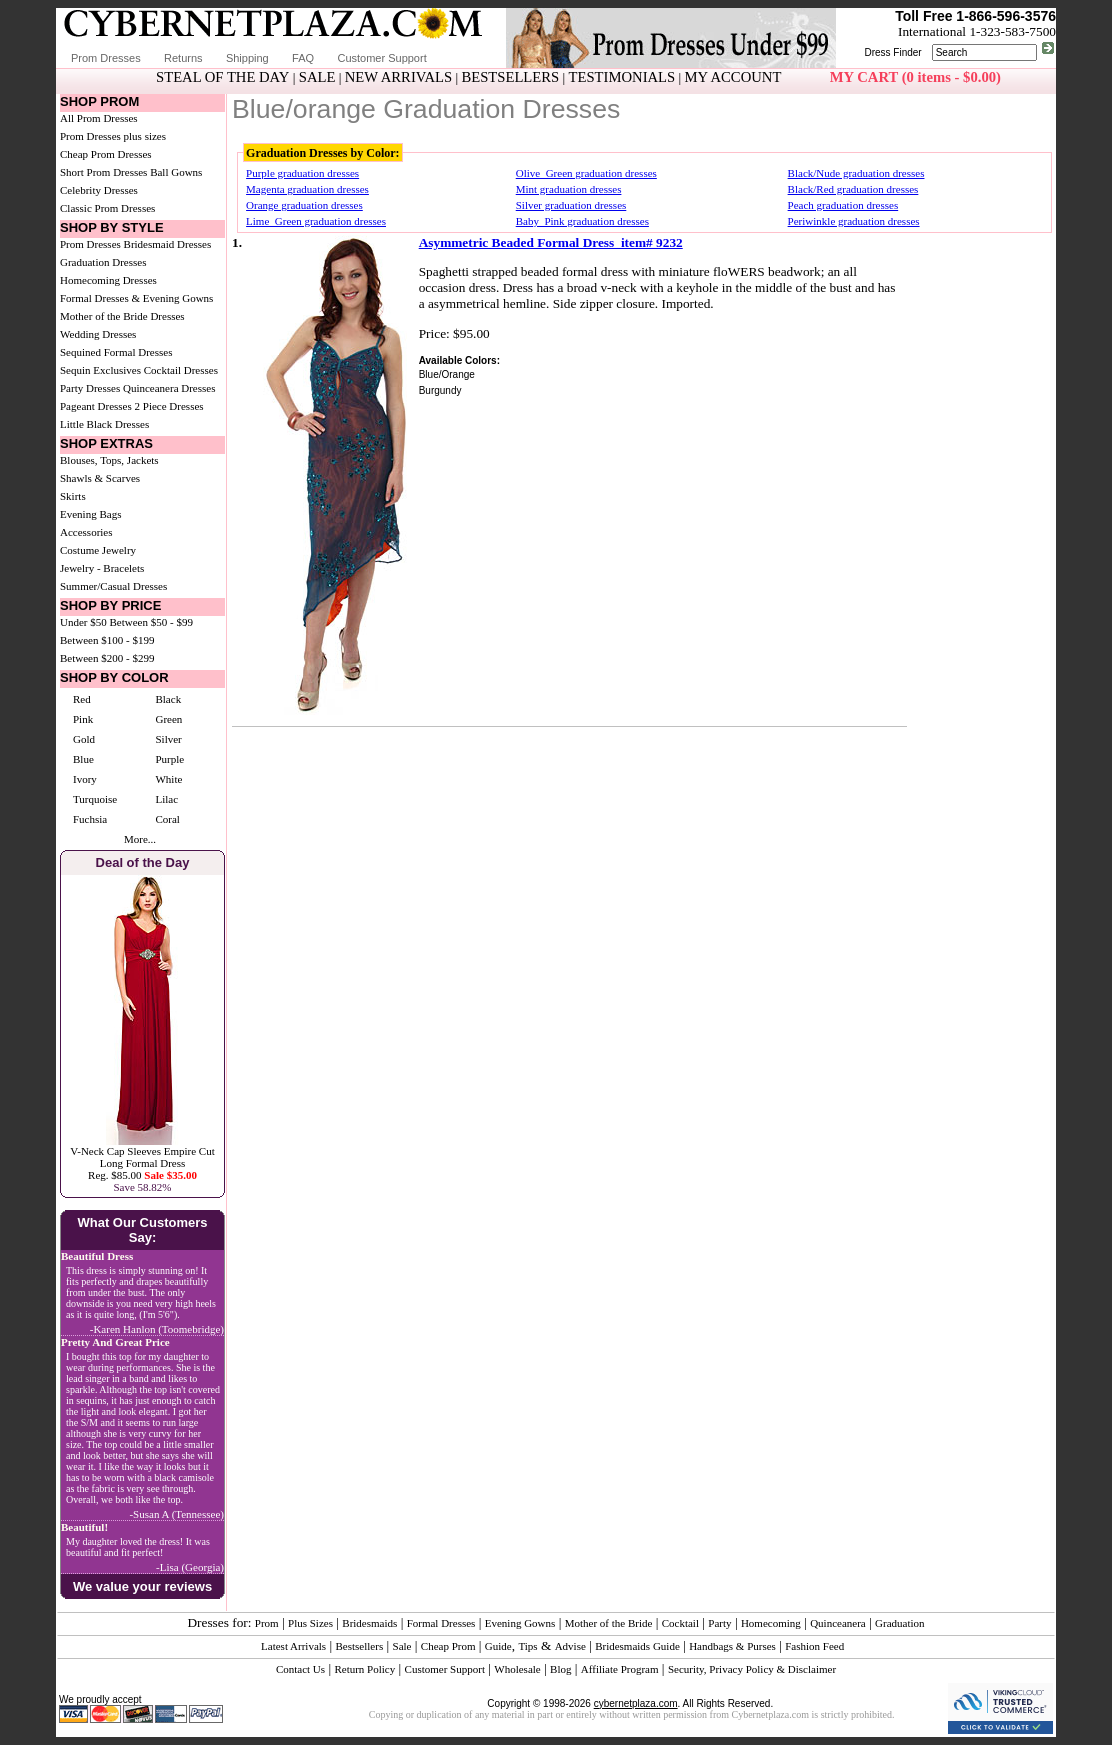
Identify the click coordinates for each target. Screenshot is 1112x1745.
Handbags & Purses (732, 1646)
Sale (402, 1646)
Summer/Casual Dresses (113, 586)
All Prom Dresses (99, 118)
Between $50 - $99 (151, 622)
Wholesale (517, 1669)
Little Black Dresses (104, 424)
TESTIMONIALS (622, 77)
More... (140, 839)
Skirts (73, 496)
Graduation (899, 1623)
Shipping (247, 58)
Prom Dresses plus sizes (113, 136)
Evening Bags (90, 514)
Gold (84, 739)
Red (82, 699)
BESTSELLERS (510, 77)
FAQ (303, 58)
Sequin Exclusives (100, 370)
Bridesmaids (369, 1623)
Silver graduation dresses (571, 205)
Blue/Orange (447, 374)
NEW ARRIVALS (398, 77)
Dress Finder (892, 52)
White (168, 779)
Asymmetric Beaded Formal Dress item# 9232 (551, 242)
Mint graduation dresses (569, 189)
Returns (183, 58)
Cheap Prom (448, 1646)
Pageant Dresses (96, 406)
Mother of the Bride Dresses (122, 316)
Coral (167, 819)
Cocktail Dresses (181, 370)
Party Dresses (90, 388)
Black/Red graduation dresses (853, 189)
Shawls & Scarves (100, 478)
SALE (317, 77)
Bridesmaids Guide (637, 1646)
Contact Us (300, 1669)
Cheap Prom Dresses (106, 154)
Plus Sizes (310, 1623)
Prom (267, 1623)
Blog (560, 1669)
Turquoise (95, 799)
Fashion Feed (814, 1646)
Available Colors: (459, 360)
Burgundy (440, 390)
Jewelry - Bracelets (102, 568)
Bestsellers (360, 1646)
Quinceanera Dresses (169, 388)
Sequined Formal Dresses (116, 352)
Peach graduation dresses (843, 205)
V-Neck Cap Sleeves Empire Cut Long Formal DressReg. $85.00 (142, 1163)
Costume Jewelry (98, 550)
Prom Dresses (106, 58)
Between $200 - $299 (107, 658)
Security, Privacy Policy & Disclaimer (752, 1669)
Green (168, 719)
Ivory (85, 779)
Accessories (86, 532)
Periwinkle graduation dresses (854, 221)
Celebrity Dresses (99, 190)
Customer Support (381, 58)
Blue (83, 759)
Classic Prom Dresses (107, 208)
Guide (498, 1646)
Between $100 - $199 (107, 640)
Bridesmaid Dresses (168, 244)
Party (719, 1623)
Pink (83, 719)
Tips (527, 1646)
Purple (169, 759)
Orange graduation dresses (304, 205)
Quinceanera (838, 1623)
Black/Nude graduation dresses (856, 173)
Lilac (166, 799)
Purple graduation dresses (302, 173)
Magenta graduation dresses (307, 189)
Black (168, 699)
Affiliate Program (620, 1669)
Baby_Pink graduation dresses (582, 221)
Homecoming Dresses (108, 280)
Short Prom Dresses (103, 172)
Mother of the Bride (609, 1623)
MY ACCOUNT (733, 77)
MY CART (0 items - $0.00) (915, 77)
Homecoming (771, 1623)
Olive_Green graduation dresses (586, 173)
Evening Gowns (520, 1623)
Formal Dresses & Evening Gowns (136, 298)
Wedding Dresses (98, 334)
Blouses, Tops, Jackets (109, 460)
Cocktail (680, 1623)
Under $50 (83, 622)
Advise (570, 1646)
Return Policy (364, 1669)
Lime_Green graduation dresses (316, 221)
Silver (168, 739)
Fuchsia (90, 819)
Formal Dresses (441, 1623)
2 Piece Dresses (169, 406)
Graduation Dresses (103, 262)
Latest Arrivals (293, 1646)
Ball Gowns (176, 172)
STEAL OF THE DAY (222, 77)
